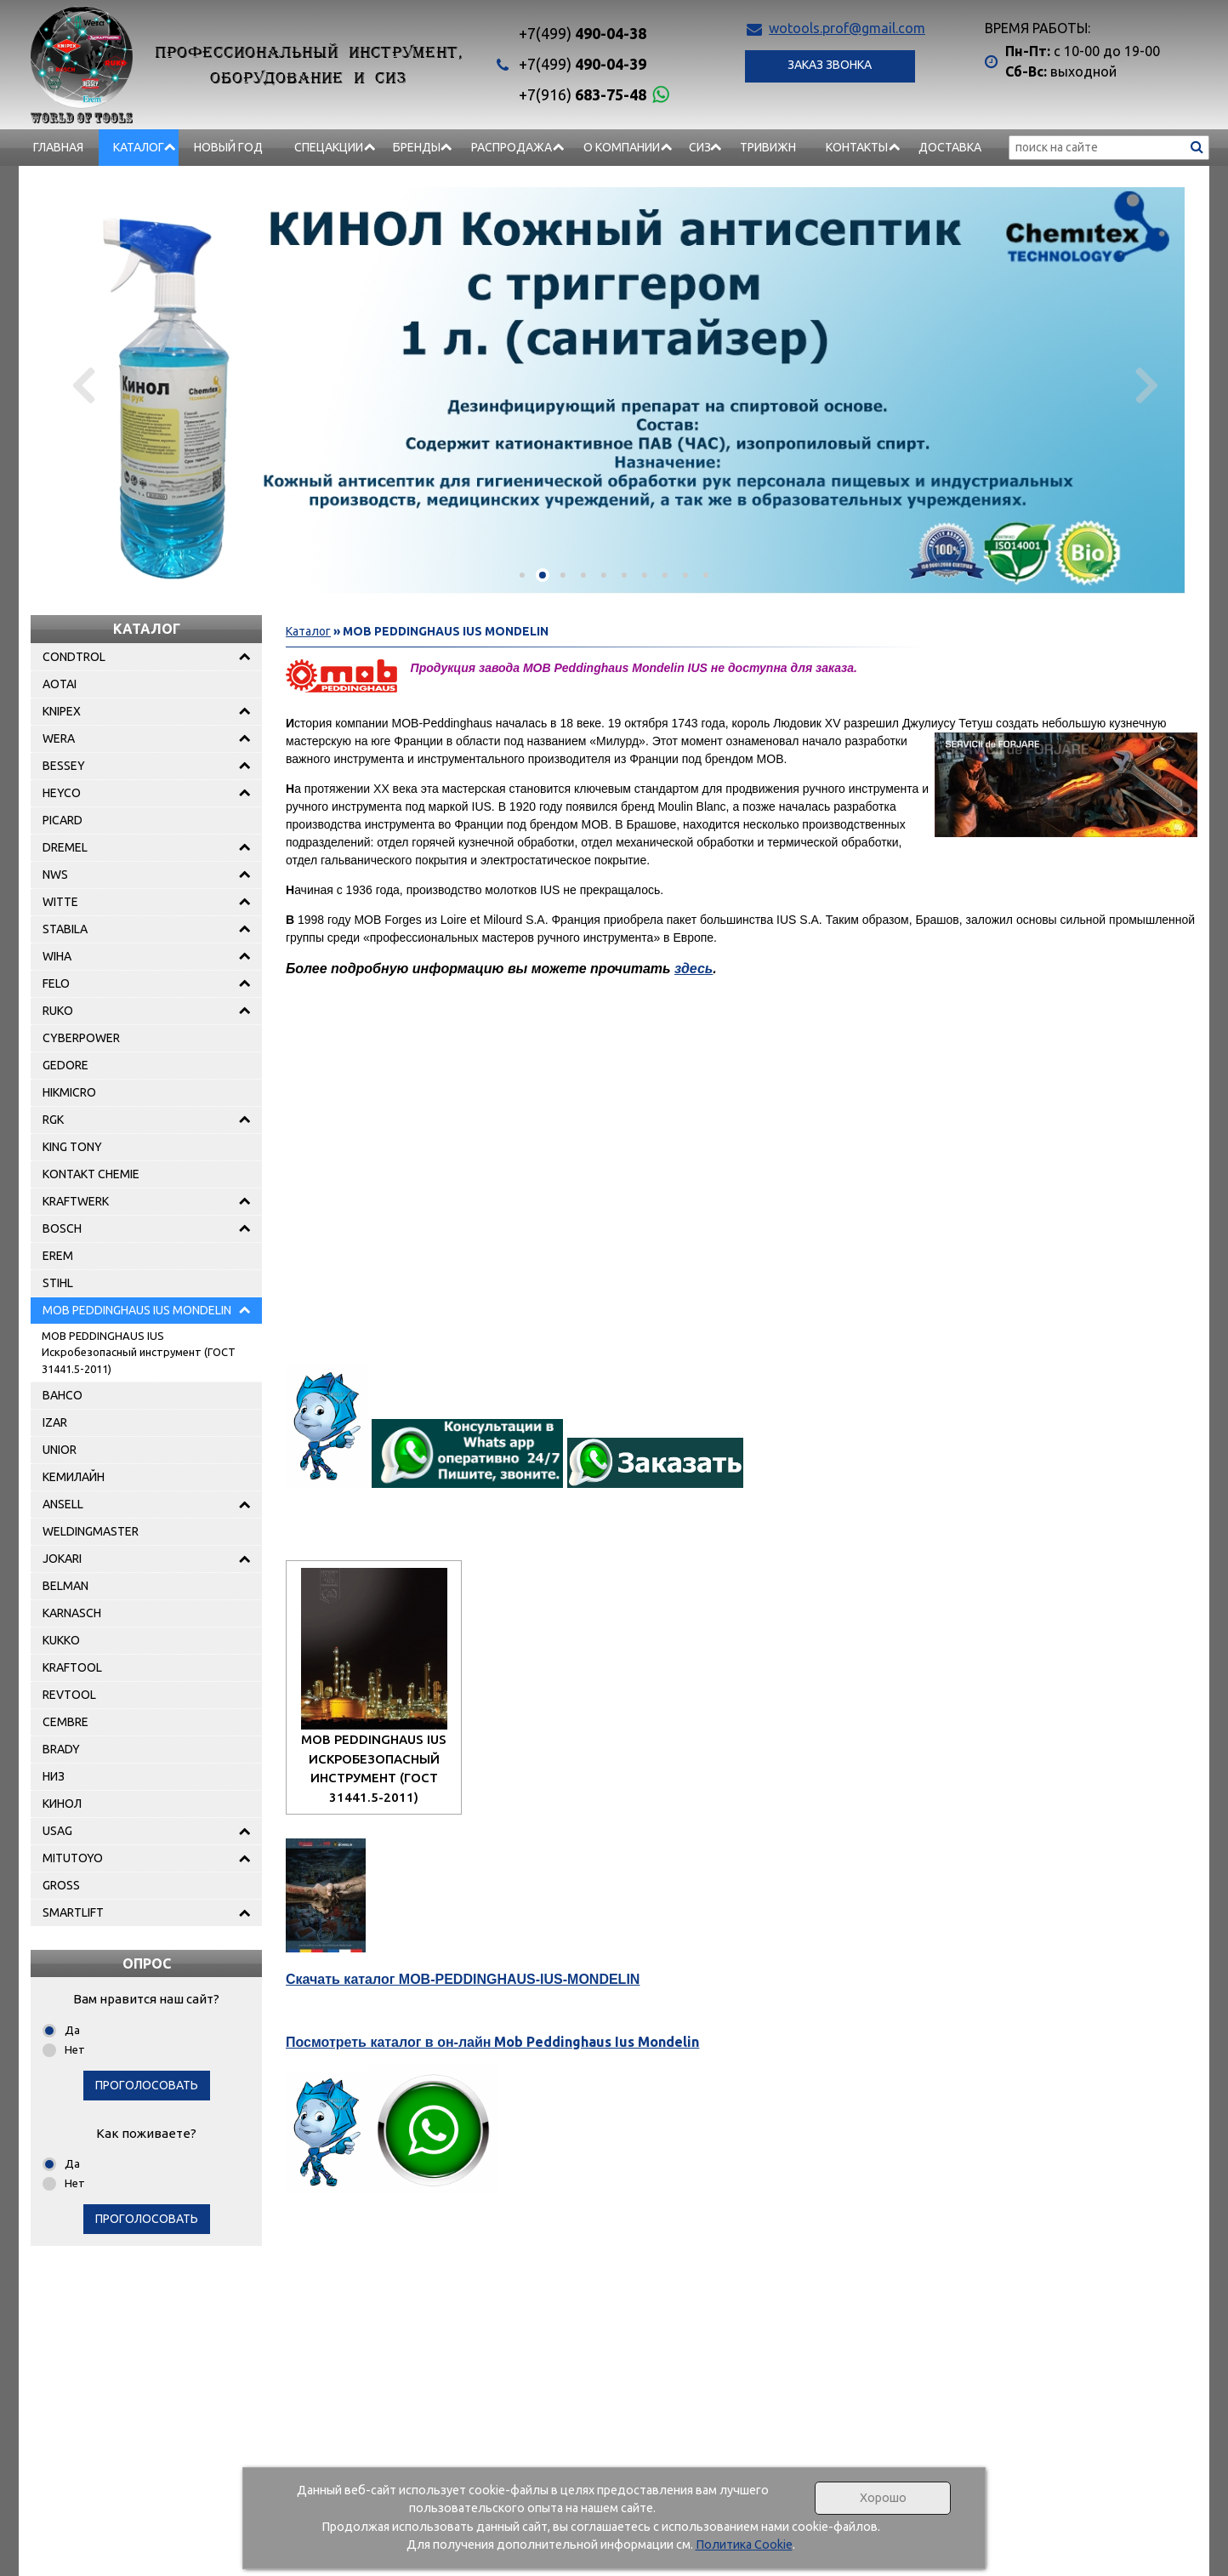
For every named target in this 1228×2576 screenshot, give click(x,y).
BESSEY (64, 765)
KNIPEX (62, 711)
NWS (55, 874)
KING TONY (72, 1147)
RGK (53, 1119)
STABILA (65, 929)
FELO (56, 983)
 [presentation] (1144, 384)
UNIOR (60, 1449)
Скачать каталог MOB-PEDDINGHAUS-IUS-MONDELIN (463, 1979)
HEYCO (62, 793)
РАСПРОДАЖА (511, 147)
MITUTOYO (73, 1858)
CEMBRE (65, 1722)
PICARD (62, 820)
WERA (59, 738)
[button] (522, 575)
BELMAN (65, 1586)
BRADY (61, 1749)
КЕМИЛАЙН (74, 1477)
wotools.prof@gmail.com (847, 28)
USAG (57, 1831)
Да (72, 2030)
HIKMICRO (69, 1092)
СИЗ (700, 147)
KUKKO (61, 1640)
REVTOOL (69, 1694)
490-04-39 (582, 63)
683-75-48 (582, 94)
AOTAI (60, 684)
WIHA (57, 956)
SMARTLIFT (73, 1912)
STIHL (58, 1283)
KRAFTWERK (76, 1201)
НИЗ (54, 1776)
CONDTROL (74, 657)
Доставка (949, 147)
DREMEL (65, 847)
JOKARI (62, 1558)
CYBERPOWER (81, 1038)
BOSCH (62, 1228)
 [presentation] (83, 384)
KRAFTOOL (72, 1667)
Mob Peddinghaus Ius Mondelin (492, 2041)
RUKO (58, 1010)
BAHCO (62, 1395)
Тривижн (768, 147)
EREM (58, 1255)
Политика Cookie (744, 2544)
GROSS (61, 1885)
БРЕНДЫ (417, 147)
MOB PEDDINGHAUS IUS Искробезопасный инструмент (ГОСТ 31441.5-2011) (139, 1352)
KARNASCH (72, 1613)
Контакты (857, 147)
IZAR (55, 1422)
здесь (693, 968)
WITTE (60, 902)
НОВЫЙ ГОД (228, 147)
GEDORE (65, 1065)
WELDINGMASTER (91, 1531)
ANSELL (63, 1504)
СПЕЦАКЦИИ (328, 147)
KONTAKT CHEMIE (91, 1174)
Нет (75, 2049)
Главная (58, 147)
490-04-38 (582, 33)
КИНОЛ (62, 1803)
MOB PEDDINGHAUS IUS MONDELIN (137, 1310)
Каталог (138, 147)
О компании (621, 147)
